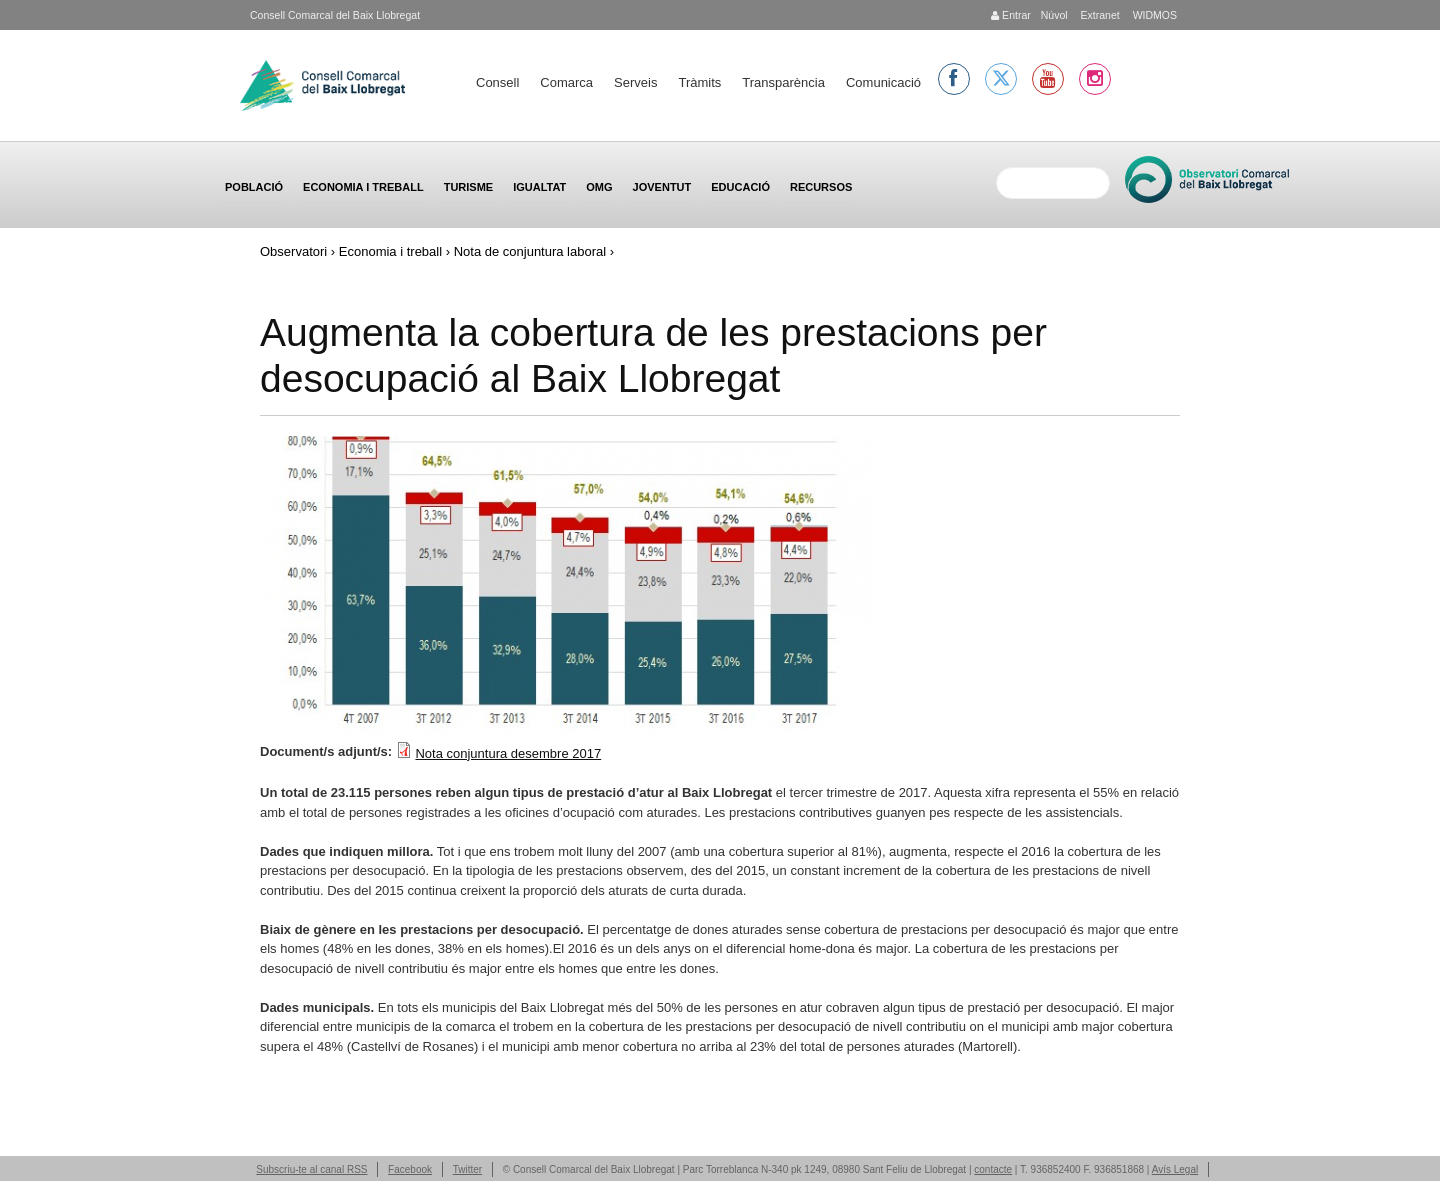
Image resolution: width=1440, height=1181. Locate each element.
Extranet (1099, 15)
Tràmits (699, 82)
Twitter (467, 1169)
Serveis (635, 82)
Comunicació (883, 82)
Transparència (783, 82)
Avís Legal (1175, 1169)
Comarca (566, 82)
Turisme (469, 187)
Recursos (821, 187)
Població (254, 187)
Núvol (1054, 15)
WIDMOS (1153, 15)
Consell (497, 82)
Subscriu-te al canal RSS (311, 1169)
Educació (740, 187)
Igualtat (539, 187)
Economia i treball (363, 187)
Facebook (410, 1169)
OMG (599, 187)
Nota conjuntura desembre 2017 (508, 753)
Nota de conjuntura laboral (530, 251)
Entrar (1011, 15)
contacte (993, 1169)
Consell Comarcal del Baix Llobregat (335, 15)
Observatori (293, 251)
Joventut (662, 187)
